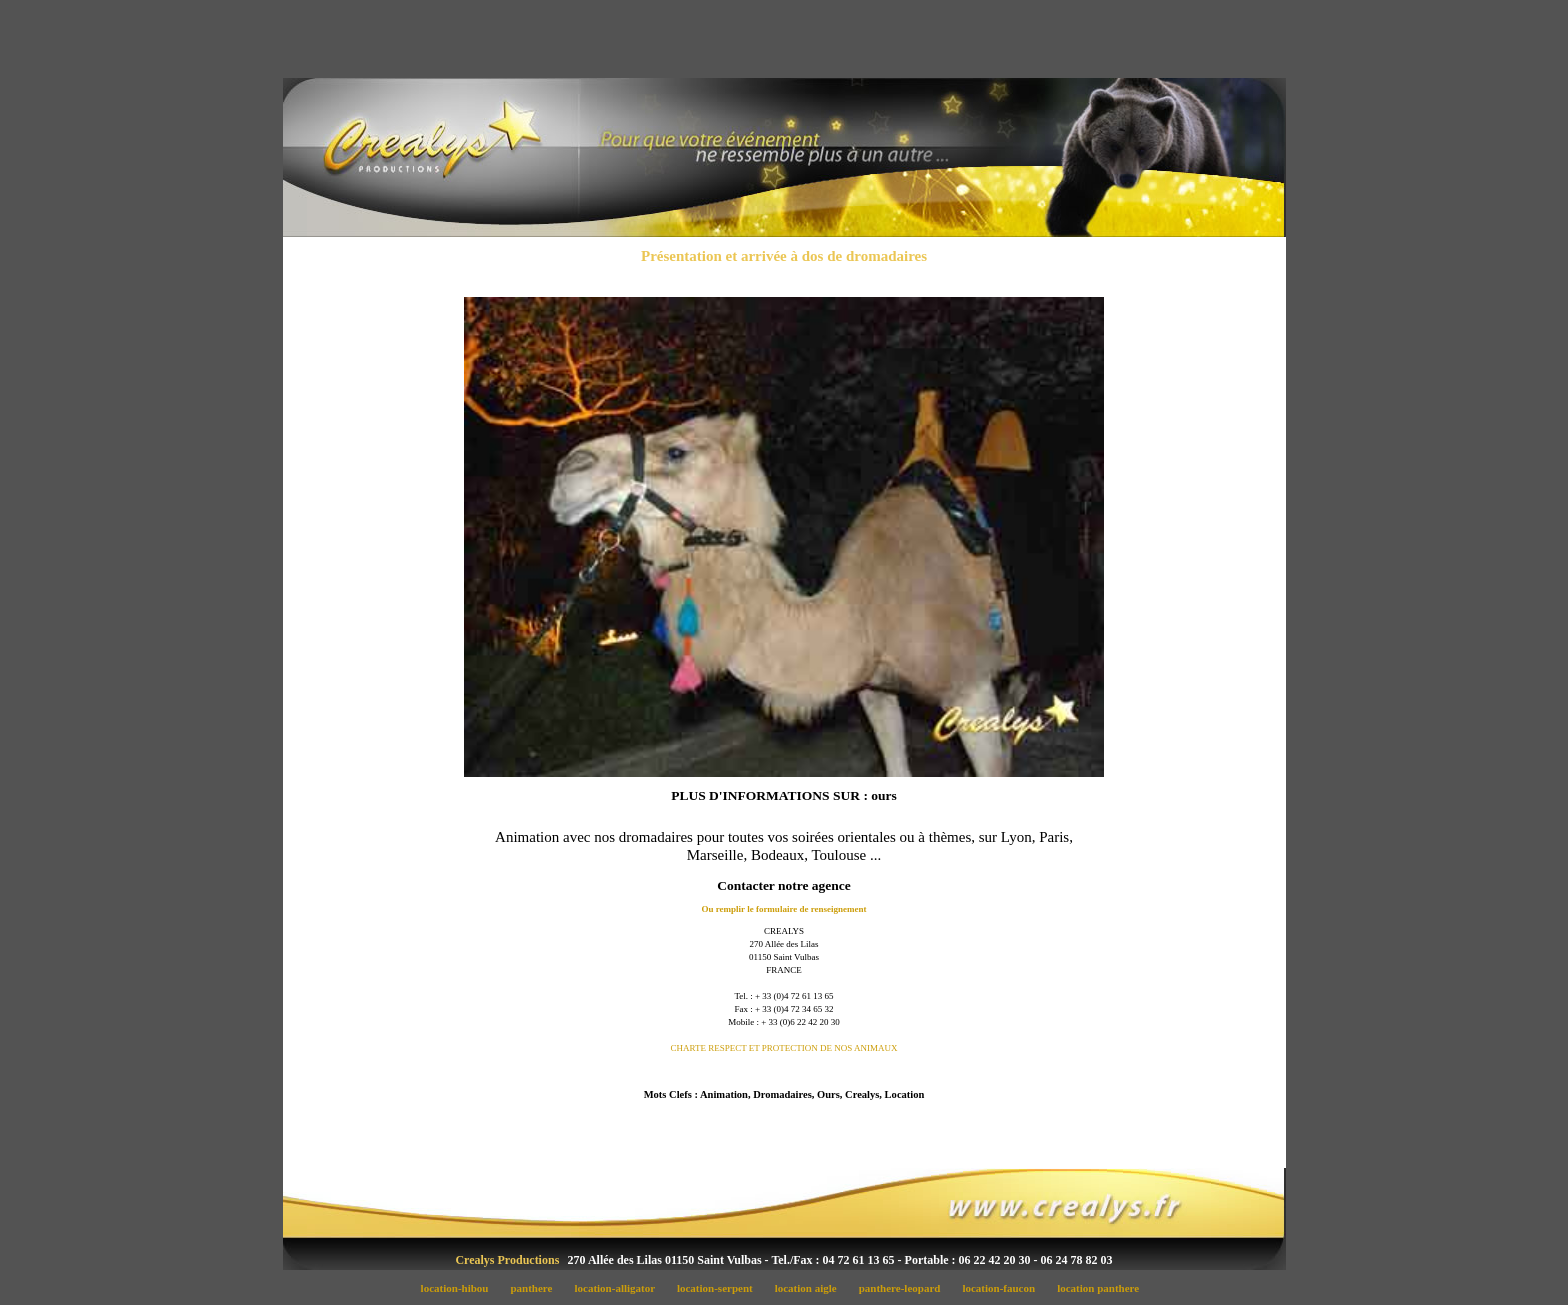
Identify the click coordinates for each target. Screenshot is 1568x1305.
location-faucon (1004, 1288)
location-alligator (620, 1288)
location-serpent (720, 1288)
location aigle (811, 1288)
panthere (537, 1288)
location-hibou (460, 1288)
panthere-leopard (905, 1288)
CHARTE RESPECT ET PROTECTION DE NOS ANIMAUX (783, 1048)
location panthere (1102, 1288)
